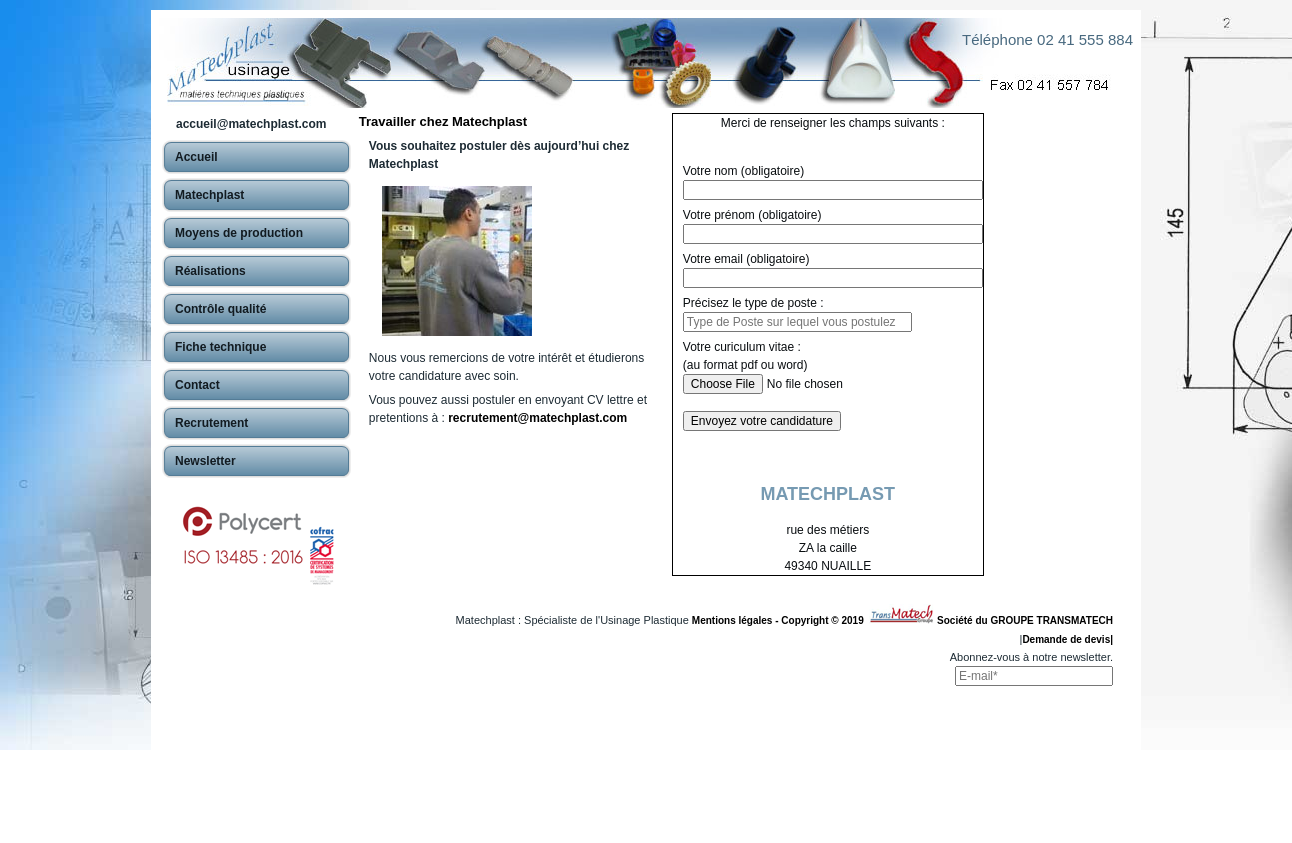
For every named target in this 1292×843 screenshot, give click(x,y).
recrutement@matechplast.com (537, 418)
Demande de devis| (1067, 639)
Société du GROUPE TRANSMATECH (1025, 620)
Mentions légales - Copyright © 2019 (780, 620)
